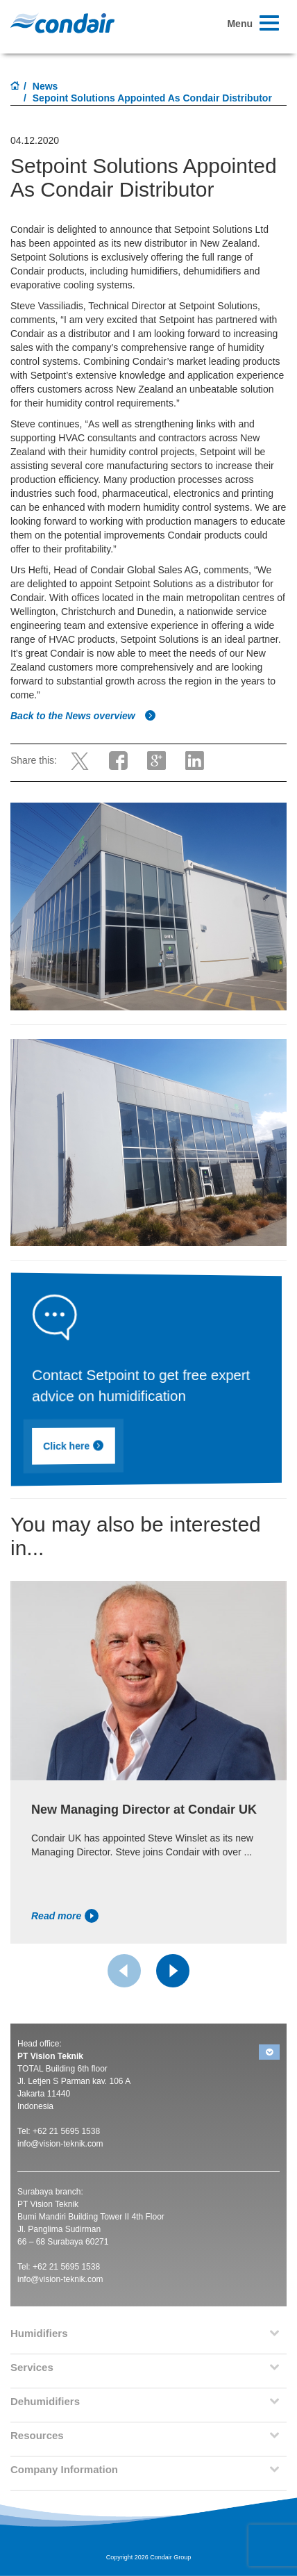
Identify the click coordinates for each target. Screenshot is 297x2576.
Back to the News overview (83, 715)
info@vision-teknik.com (60, 2144)
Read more (65, 1916)
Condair (62, 23)
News (45, 86)
